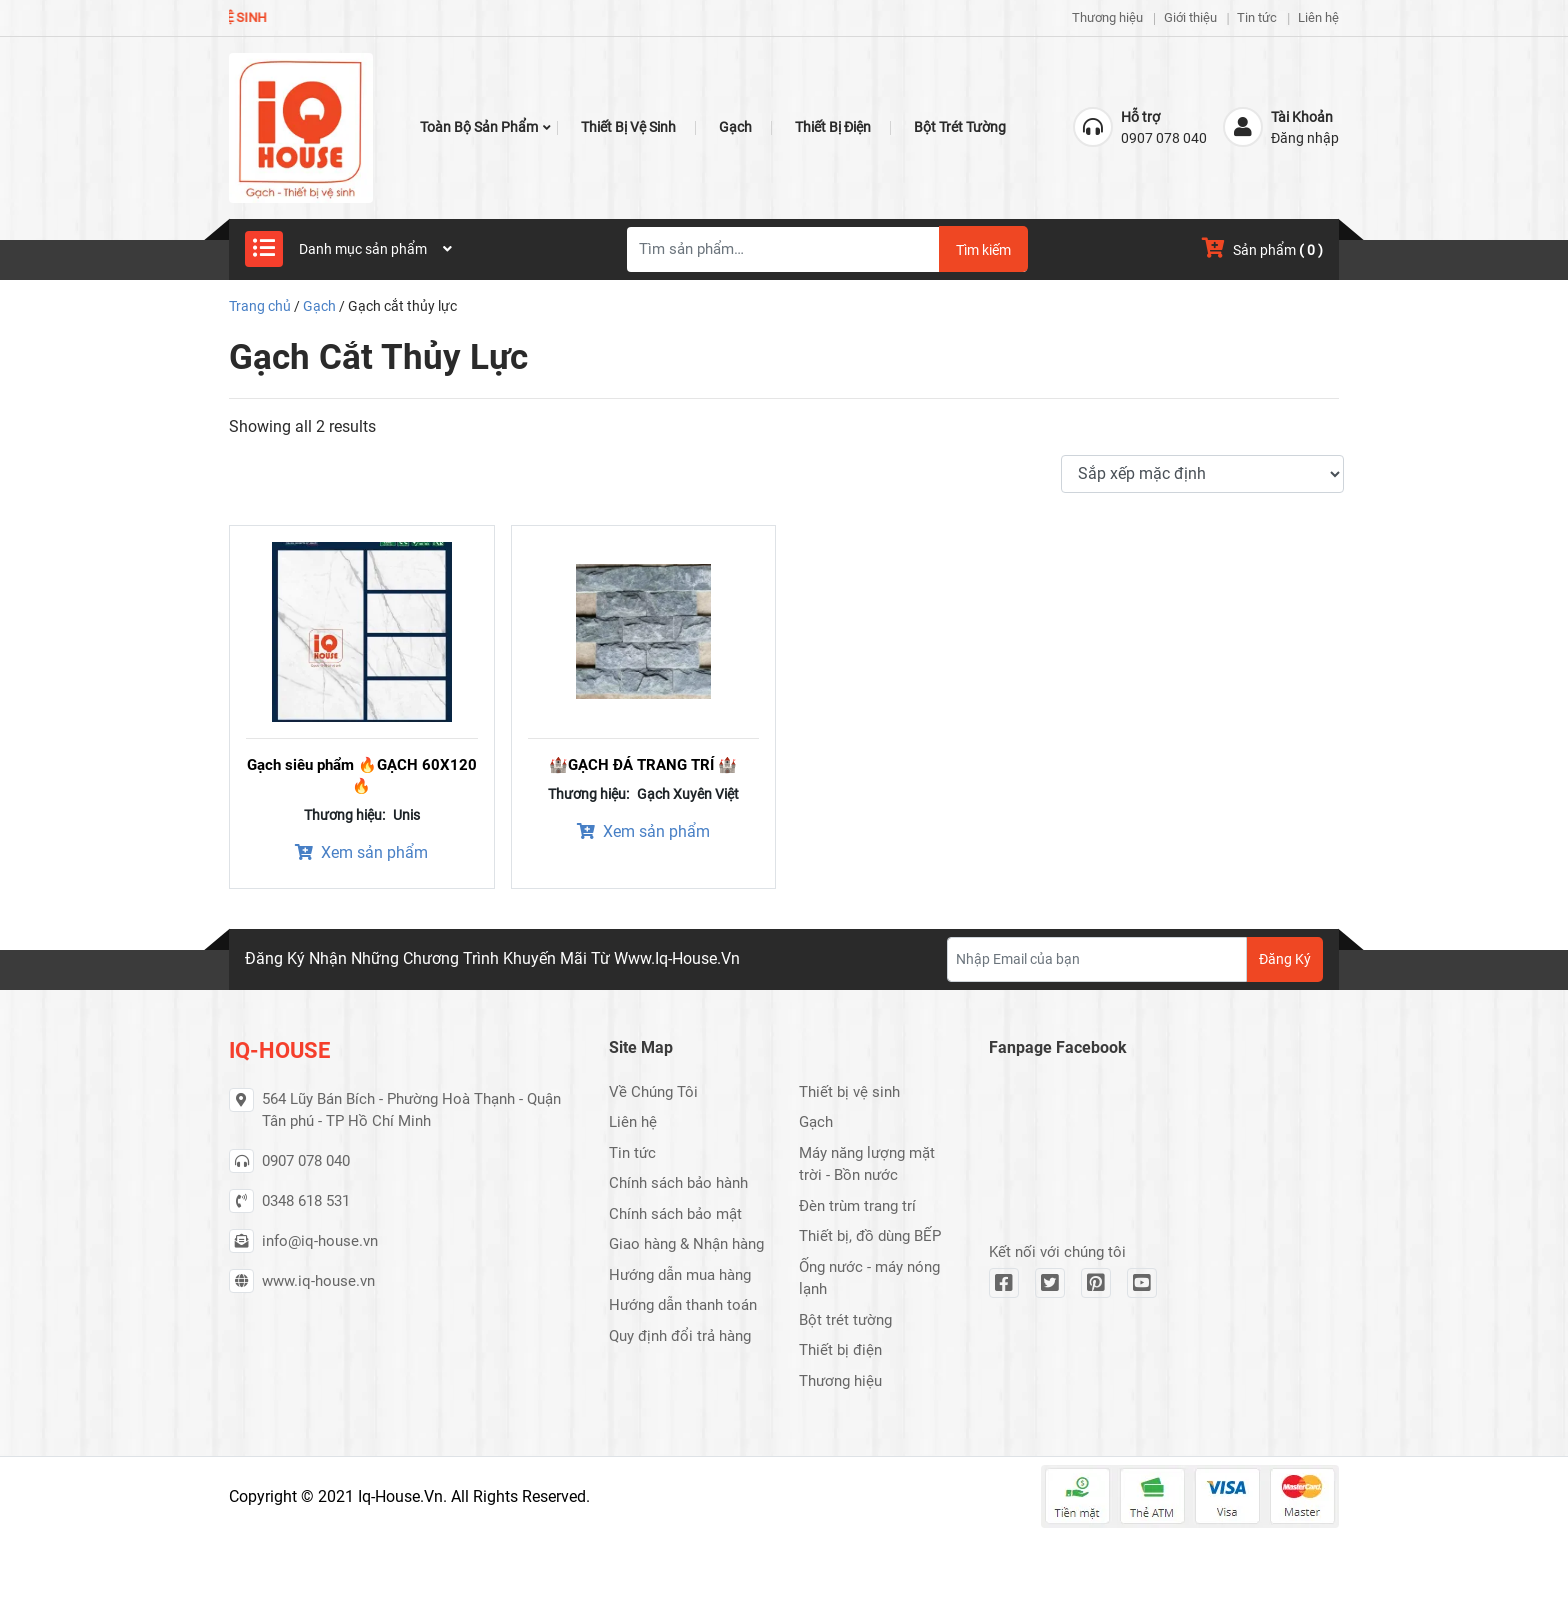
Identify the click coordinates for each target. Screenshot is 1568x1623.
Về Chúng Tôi (653, 1092)
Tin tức (1257, 17)
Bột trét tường (960, 127)
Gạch (735, 127)
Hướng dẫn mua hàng (680, 1275)
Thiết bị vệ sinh (628, 127)
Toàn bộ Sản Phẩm (479, 127)
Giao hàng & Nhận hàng (686, 1244)
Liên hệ (1318, 17)
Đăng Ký (1285, 959)
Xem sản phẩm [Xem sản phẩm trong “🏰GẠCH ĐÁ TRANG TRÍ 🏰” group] (643, 831)
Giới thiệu (1190, 17)
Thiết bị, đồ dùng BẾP (870, 1236)
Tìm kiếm (983, 250)
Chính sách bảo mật (675, 1214)
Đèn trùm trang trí (857, 1206)
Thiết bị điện (833, 127)
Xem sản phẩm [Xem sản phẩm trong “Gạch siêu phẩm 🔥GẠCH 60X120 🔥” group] (361, 852)
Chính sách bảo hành (678, 1183)
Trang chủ (260, 306)
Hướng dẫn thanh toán (683, 1305)
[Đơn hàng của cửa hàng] (1202, 474)
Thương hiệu (1107, 17)
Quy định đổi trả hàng (680, 1336)
